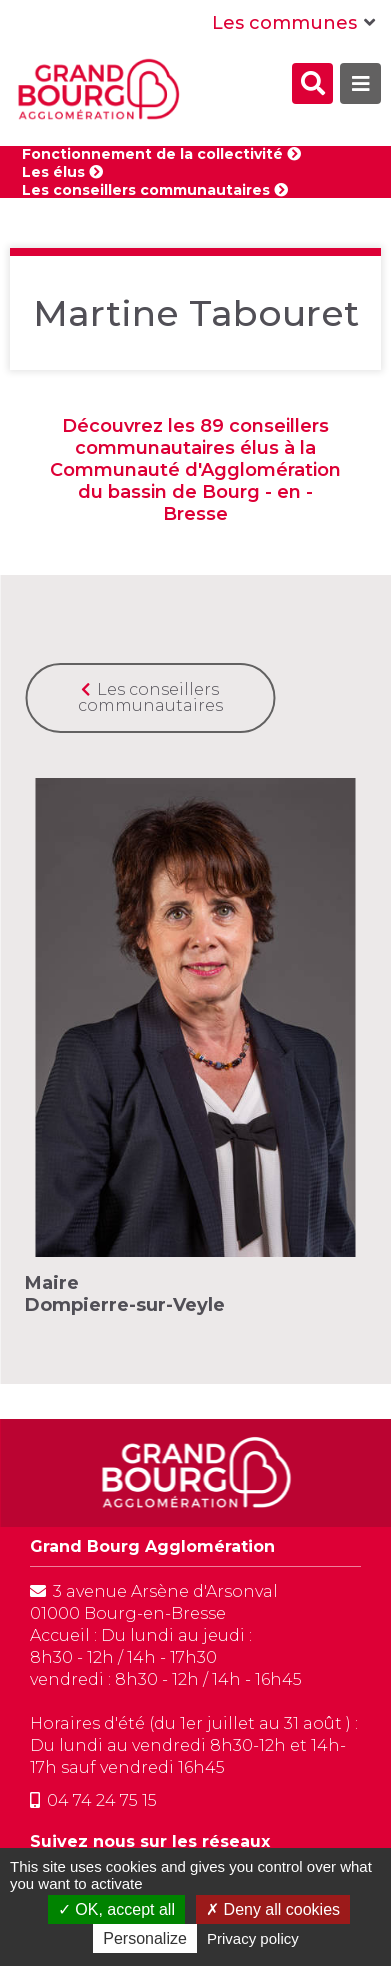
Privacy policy (253, 1938)
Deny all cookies (273, 1909)
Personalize (145, 1938)
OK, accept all (116, 1909)
